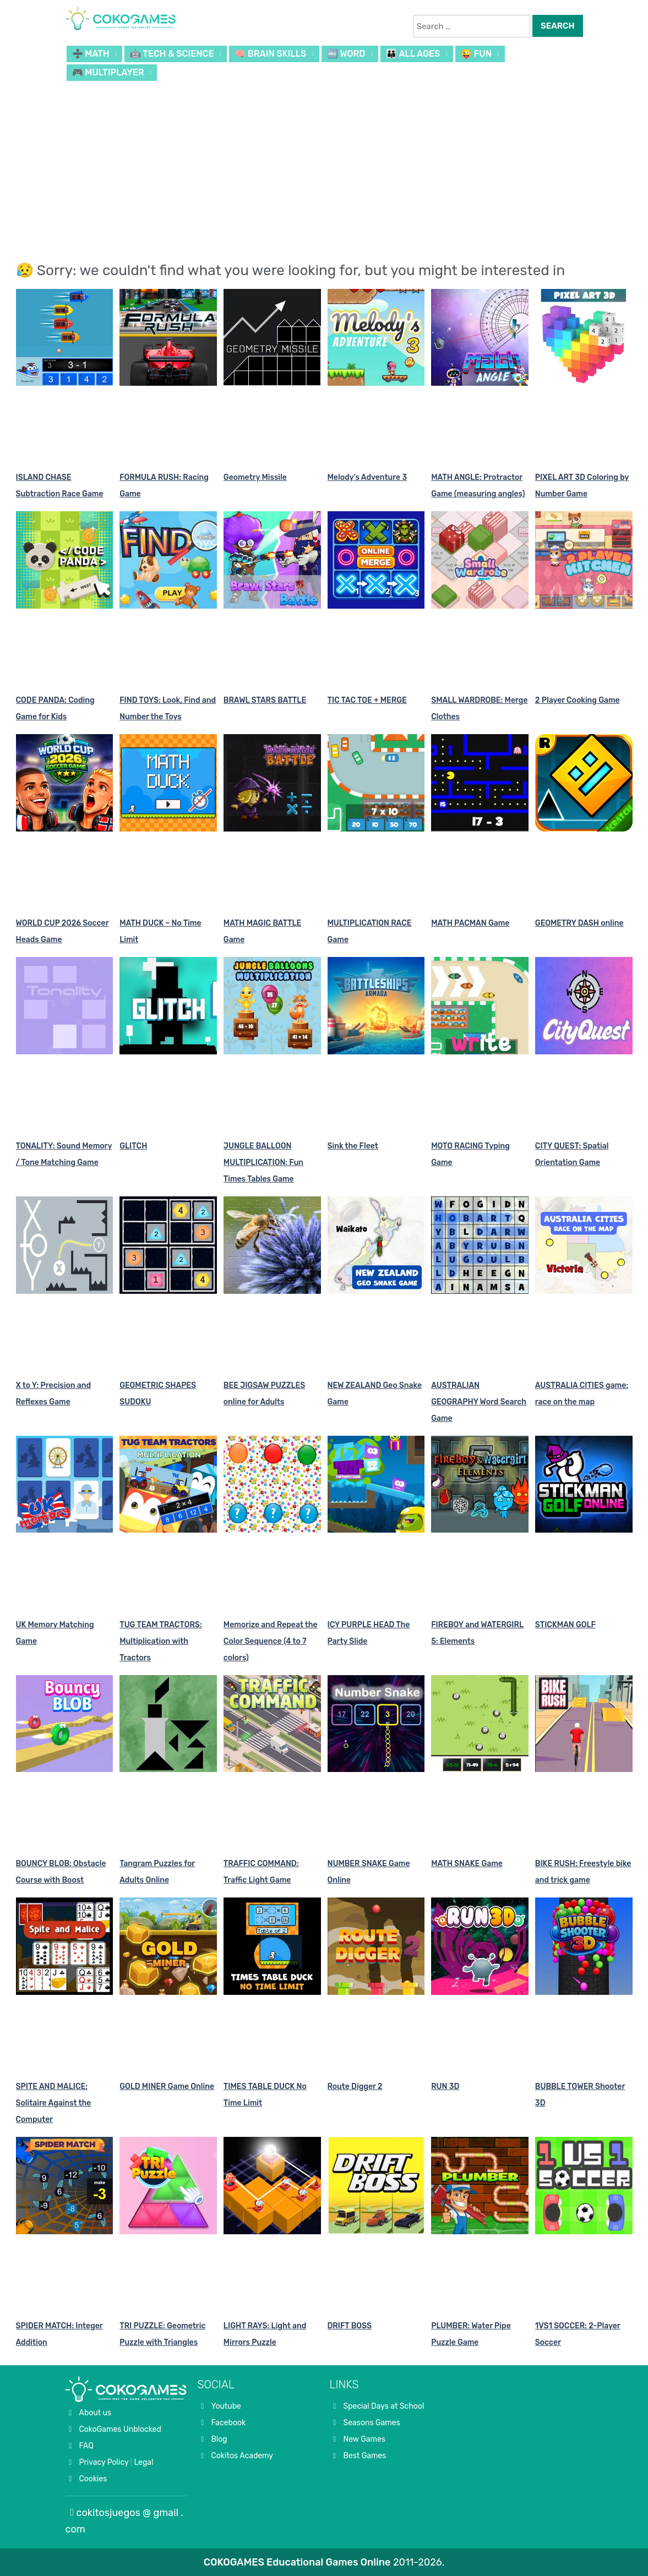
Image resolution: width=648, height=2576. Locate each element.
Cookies (93, 2479)
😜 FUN (476, 53)
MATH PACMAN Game (470, 923)
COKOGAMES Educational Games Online (297, 2562)
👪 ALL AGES (413, 53)
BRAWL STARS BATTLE (265, 700)
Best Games (365, 2455)
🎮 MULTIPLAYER (108, 72)
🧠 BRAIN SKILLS (270, 53)
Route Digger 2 (355, 2086)
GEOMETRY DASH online (579, 923)
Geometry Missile (255, 477)
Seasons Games (372, 2422)
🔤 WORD (346, 53)
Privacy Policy (104, 2462)
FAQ (86, 2446)
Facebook (228, 2422)
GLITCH (133, 1146)
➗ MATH (91, 53)
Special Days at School (384, 2406)
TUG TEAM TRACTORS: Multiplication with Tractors (160, 1641)
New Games (364, 2439)
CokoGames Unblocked (120, 2429)
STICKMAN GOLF (565, 1624)
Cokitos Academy (242, 2455)
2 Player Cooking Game (577, 700)
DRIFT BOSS (350, 2326)
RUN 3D (445, 2086)
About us (95, 2413)
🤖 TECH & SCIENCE (172, 53)
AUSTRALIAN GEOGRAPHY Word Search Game (478, 1402)
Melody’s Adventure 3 (367, 477)
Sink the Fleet (353, 1146)
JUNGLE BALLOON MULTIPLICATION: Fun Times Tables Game (263, 1162)
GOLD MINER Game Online (166, 2086)
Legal (143, 2462)
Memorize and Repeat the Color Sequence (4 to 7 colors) (271, 1641)
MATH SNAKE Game (467, 1863)
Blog (219, 2439)
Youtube (226, 2406)
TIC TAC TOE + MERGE (367, 700)
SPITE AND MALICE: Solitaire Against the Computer (53, 2103)
